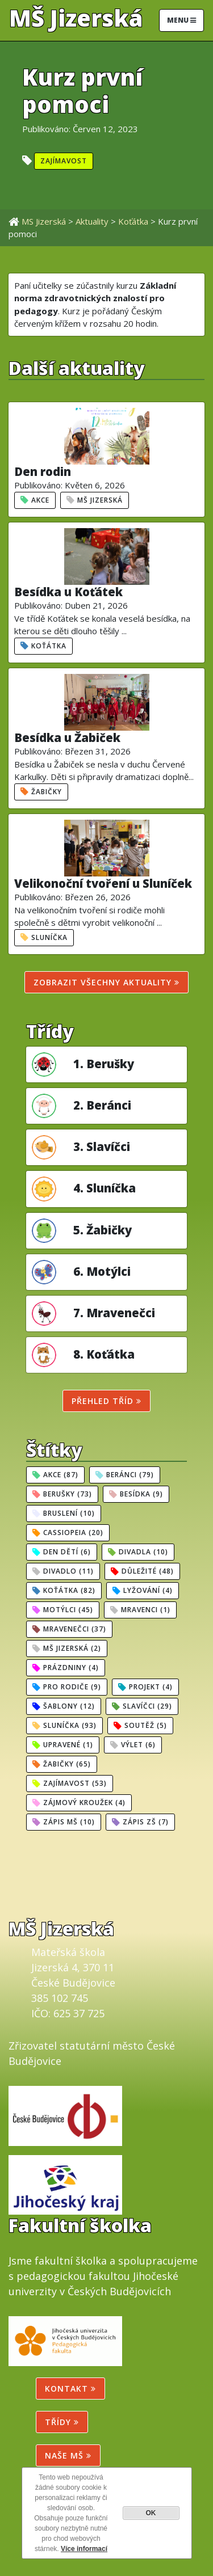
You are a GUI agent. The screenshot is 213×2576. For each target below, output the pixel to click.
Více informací (84, 2549)
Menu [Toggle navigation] (181, 20)
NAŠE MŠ (68, 2455)
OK (151, 2513)
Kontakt (70, 2388)
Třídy (62, 2422)
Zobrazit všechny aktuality (106, 982)
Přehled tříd (106, 1400)
